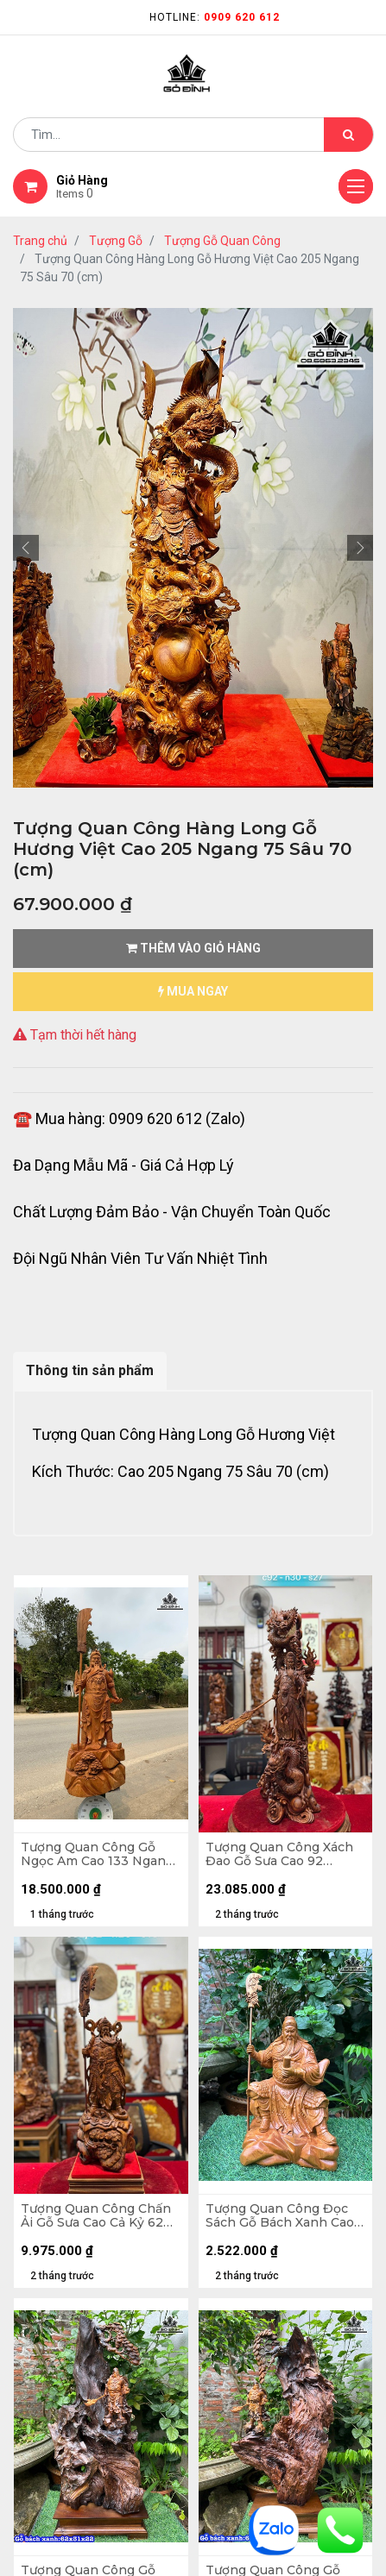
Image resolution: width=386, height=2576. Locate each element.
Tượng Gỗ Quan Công (222, 241)
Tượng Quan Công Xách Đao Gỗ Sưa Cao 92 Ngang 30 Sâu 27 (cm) (279, 1854)
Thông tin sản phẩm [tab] (90, 1370)
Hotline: (214, 17)
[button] (26, 548)
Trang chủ (40, 241)
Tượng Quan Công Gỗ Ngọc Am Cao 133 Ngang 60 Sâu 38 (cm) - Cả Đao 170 (97, 1854)
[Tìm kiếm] (348, 134)
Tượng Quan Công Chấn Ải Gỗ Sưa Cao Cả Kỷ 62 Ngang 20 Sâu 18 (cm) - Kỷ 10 (96, 2216)
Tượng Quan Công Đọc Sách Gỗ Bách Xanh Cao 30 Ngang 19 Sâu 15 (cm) (280, 2216)
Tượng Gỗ (115, 241)
